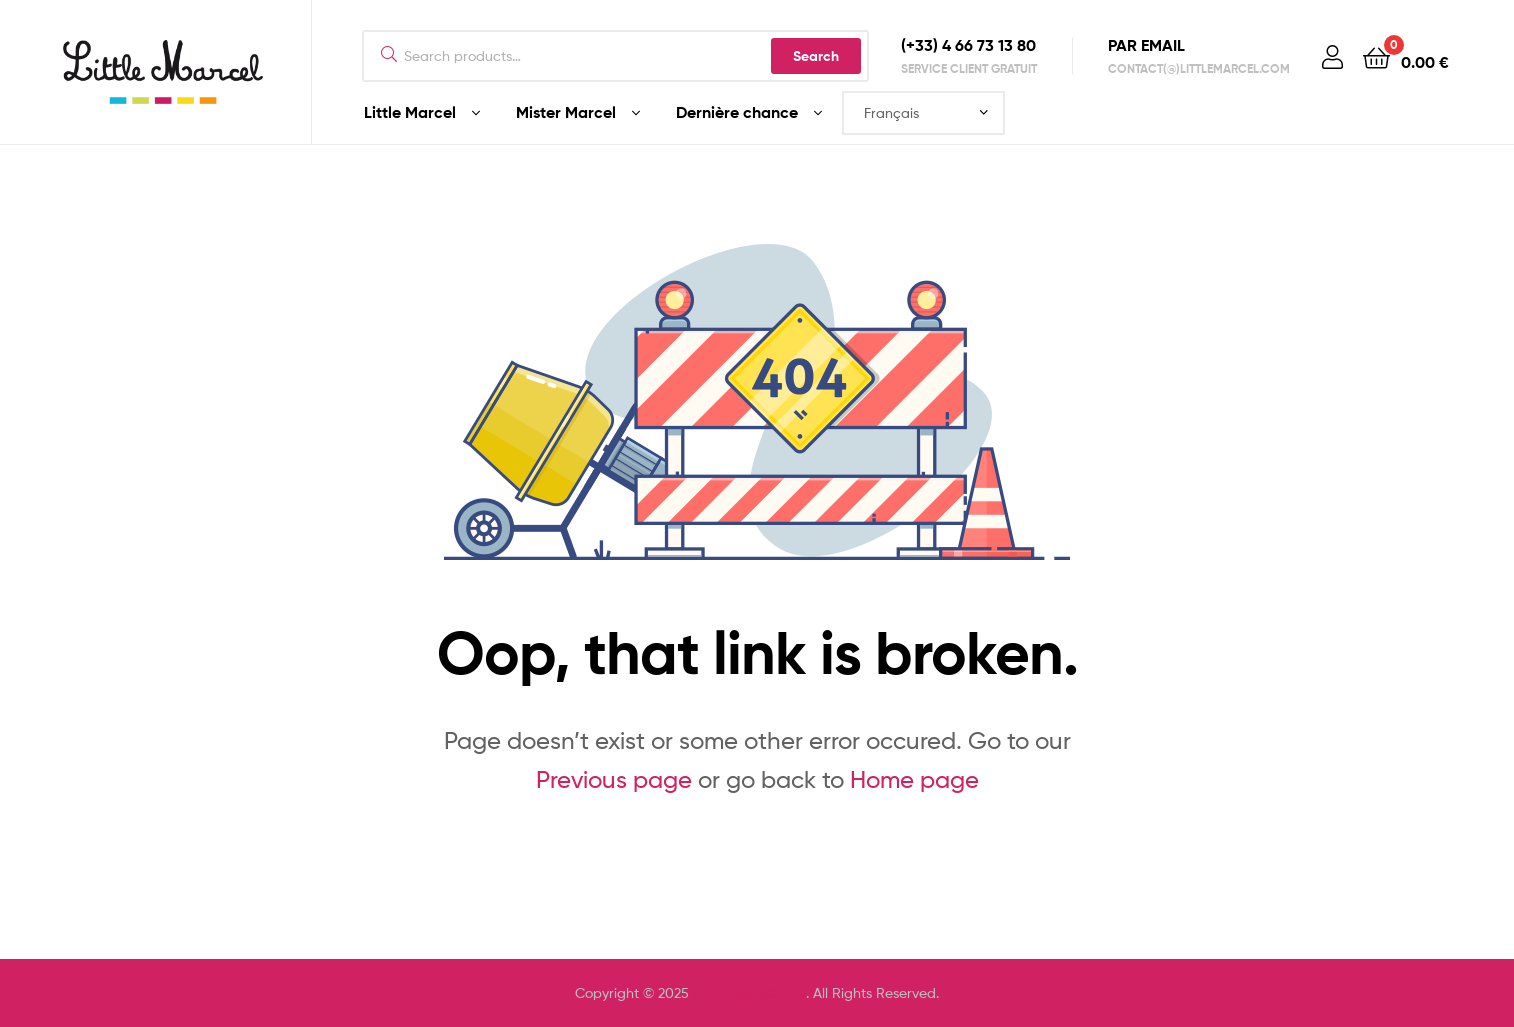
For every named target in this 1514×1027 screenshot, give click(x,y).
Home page (914, 779)
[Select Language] (923, 113)
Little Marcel (410, 112)
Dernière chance (737, 112)
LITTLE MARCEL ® (749, 993)
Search (816, 56)
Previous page (614, 779)
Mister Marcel (566, 112)
